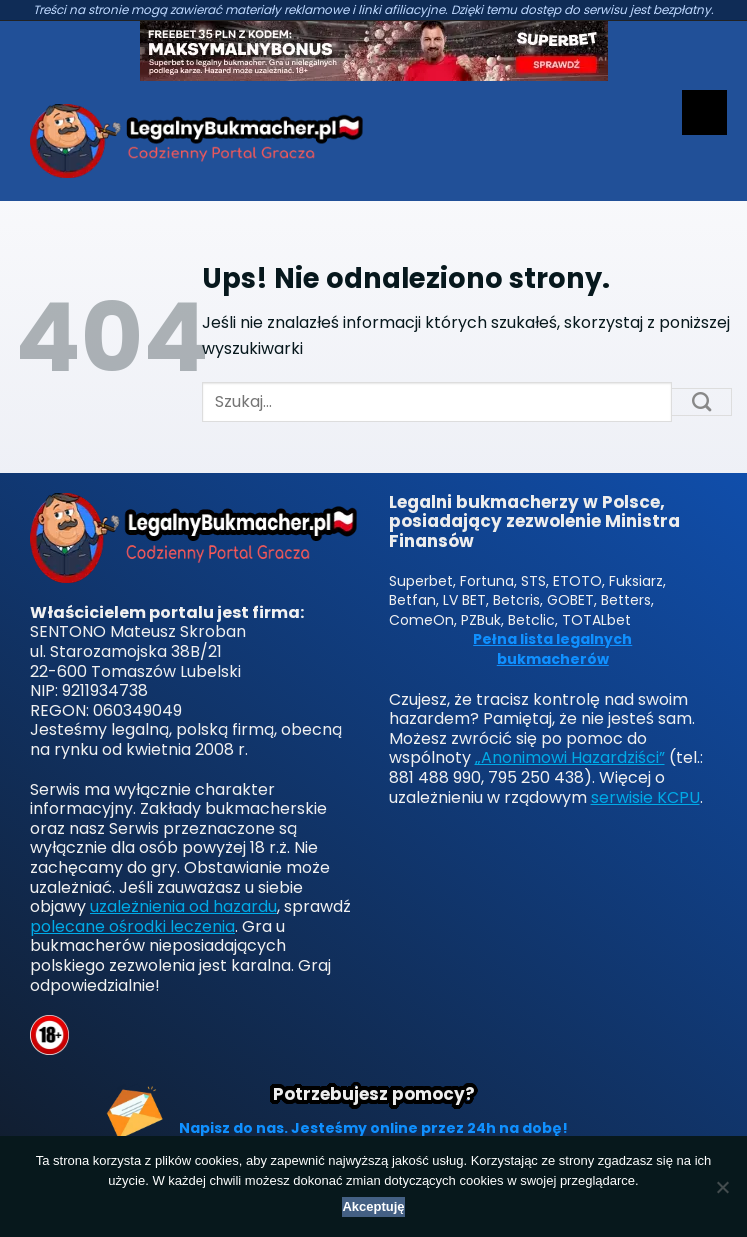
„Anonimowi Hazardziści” (570, 757)
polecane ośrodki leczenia (132, 926)
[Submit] (702, 402)
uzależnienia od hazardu (183, 906)
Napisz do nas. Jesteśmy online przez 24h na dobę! (373, 1128)
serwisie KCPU (645, 797)
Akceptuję (373, 1206)
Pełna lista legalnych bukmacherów (552, 649)
